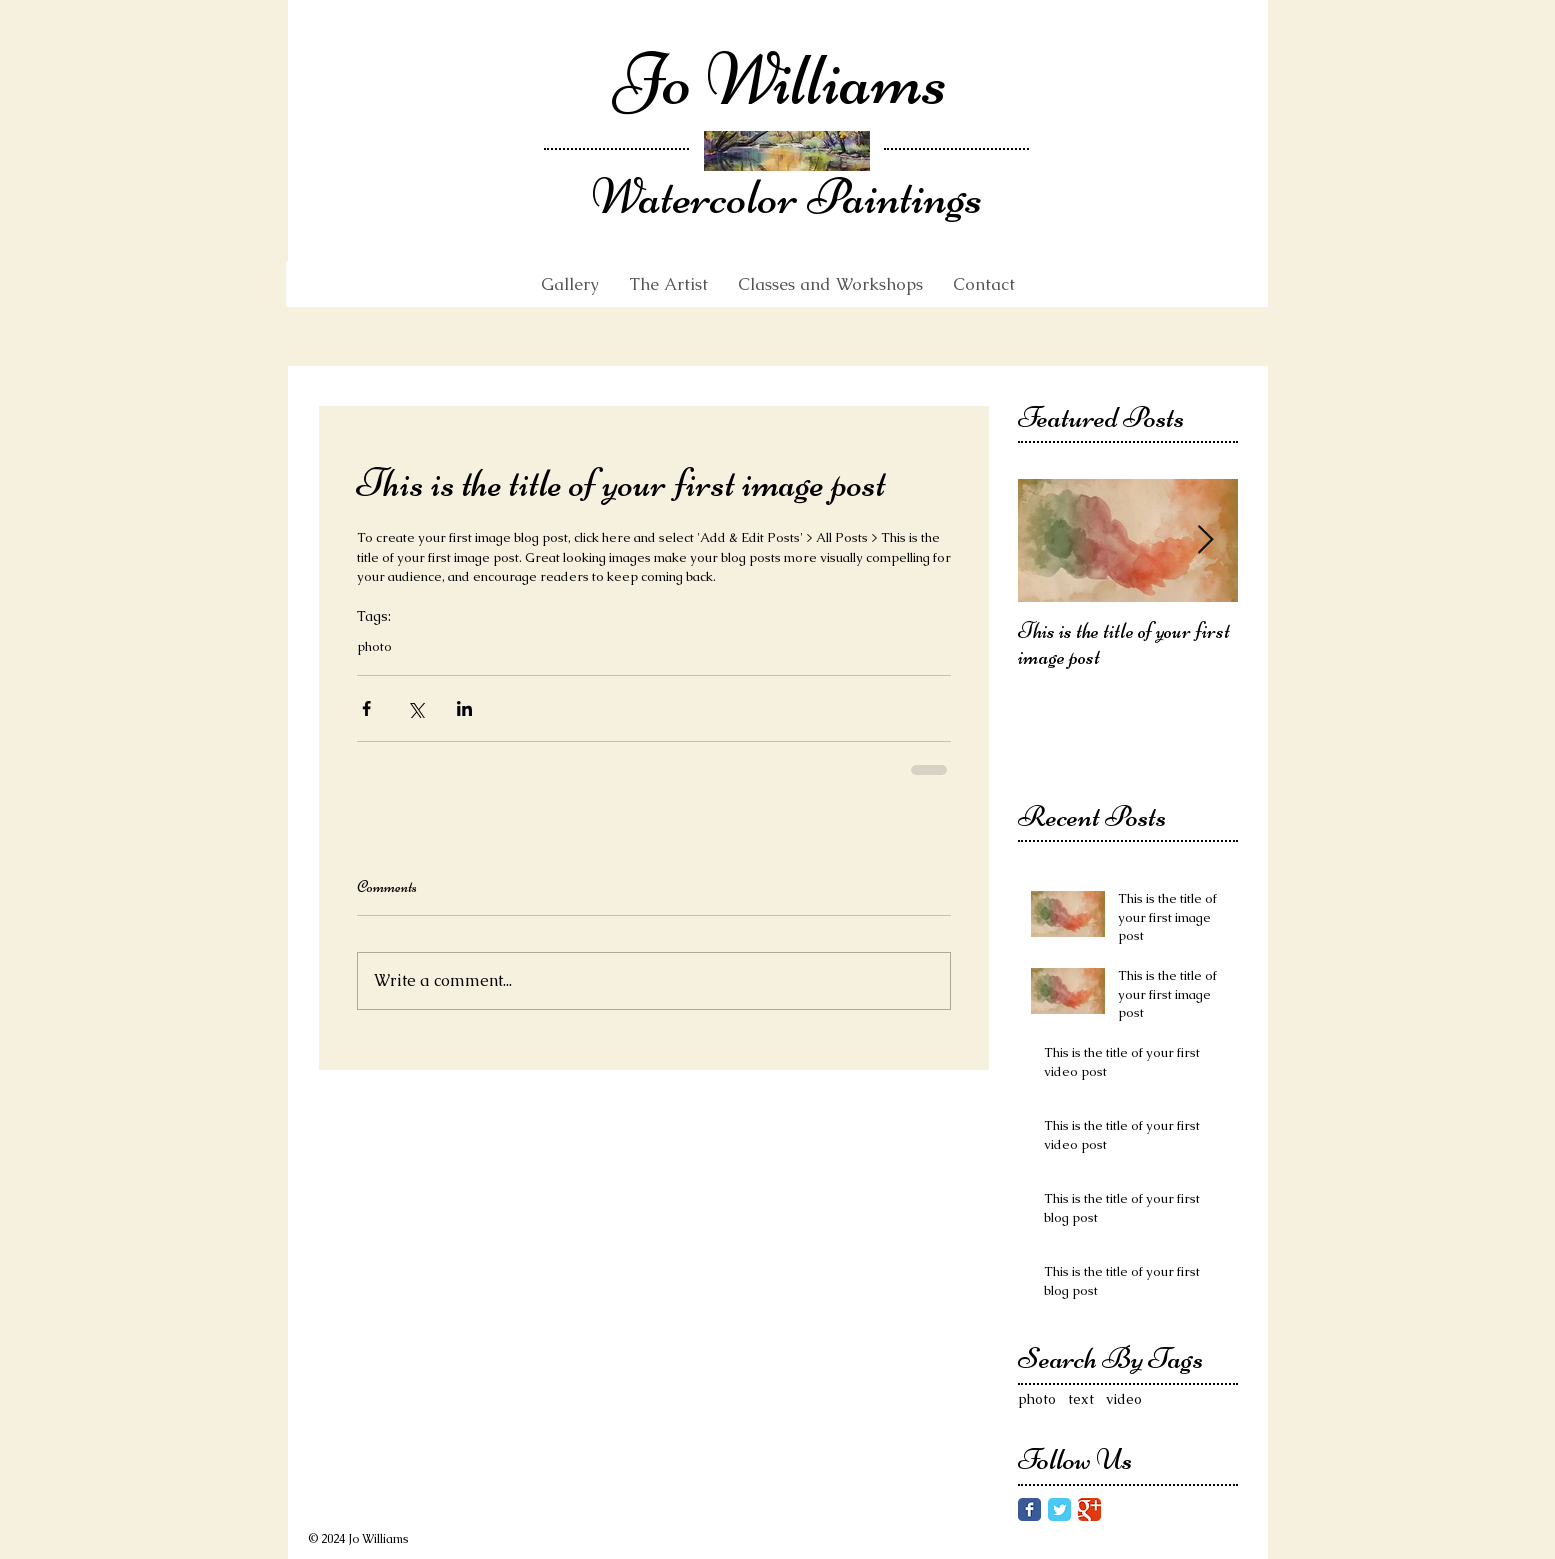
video (1124, 1399)
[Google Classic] (1089, 1509)
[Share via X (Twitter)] (415, 708)
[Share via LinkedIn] (464, 708)
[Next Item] (1206, 540)
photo (374, 647)
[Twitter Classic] (1059, 1509)
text (1081, 1399)
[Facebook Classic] (1029, 1509)
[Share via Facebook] (366, 708)
